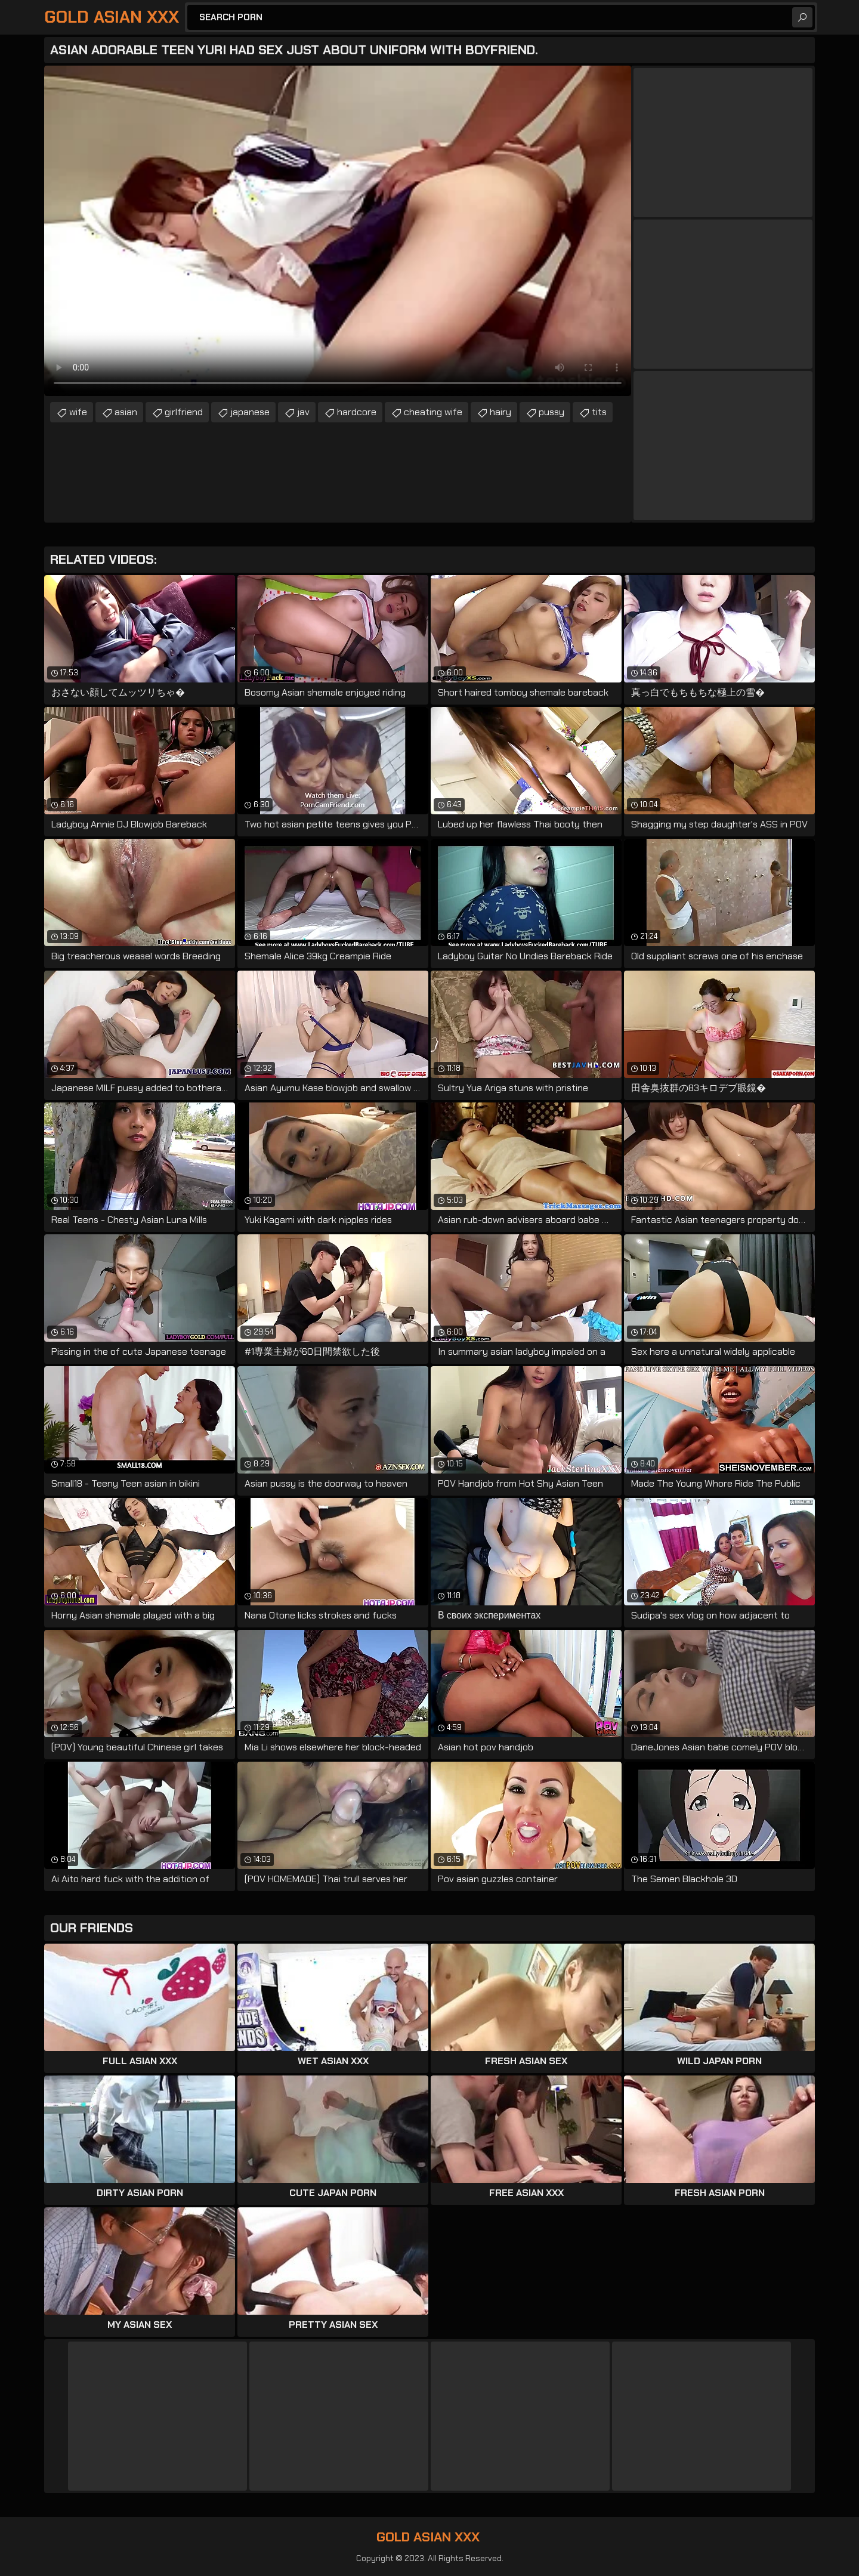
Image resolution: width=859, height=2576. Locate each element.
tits (599, 412)
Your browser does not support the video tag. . (337, 231)
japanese (250, 412)
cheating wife (433, 412)
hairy (500, 412)
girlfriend (184, 412)
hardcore (356, 412)
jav (303, 412)
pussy (551, 412)
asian (126, 412)
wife (78, 412)
